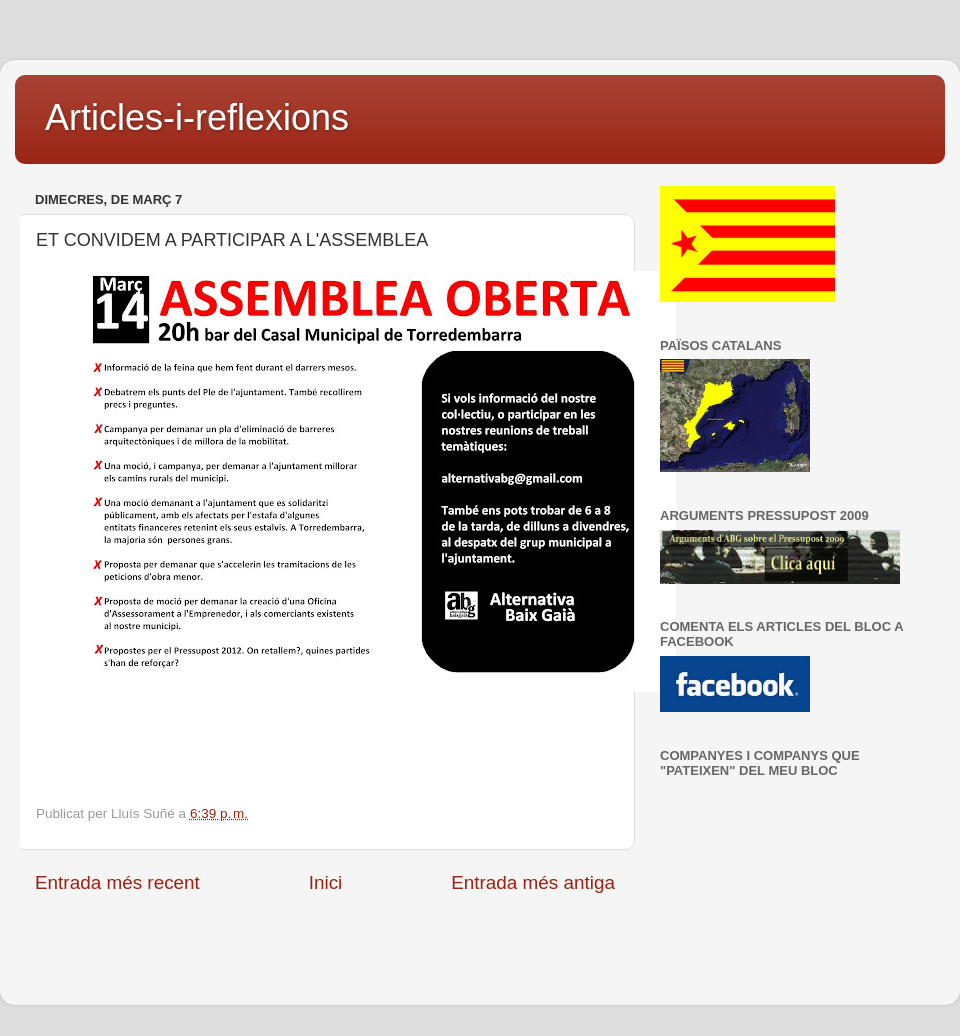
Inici (326, 882)
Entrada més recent (117, 882)
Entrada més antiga (533, 882)
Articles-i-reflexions (197, 117)
